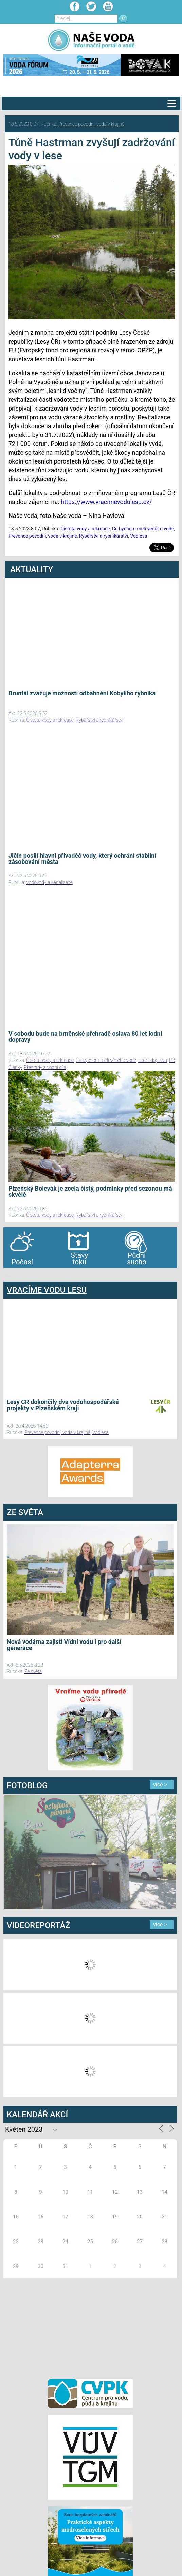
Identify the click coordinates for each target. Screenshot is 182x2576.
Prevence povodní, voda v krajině (91, 124)
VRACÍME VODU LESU (47, 1290)
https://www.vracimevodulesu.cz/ (106, 501)
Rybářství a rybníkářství (103, 536)
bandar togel (9, 1274)
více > (160, 1784)
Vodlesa (138, 536)
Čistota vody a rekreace (85, 528)
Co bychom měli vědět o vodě (143, 528)
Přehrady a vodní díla (45, 1067)
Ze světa (33, 1671)
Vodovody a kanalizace (49, 882)
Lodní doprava (152, 1060)
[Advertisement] (90, 2327)
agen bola (43, 1274)
